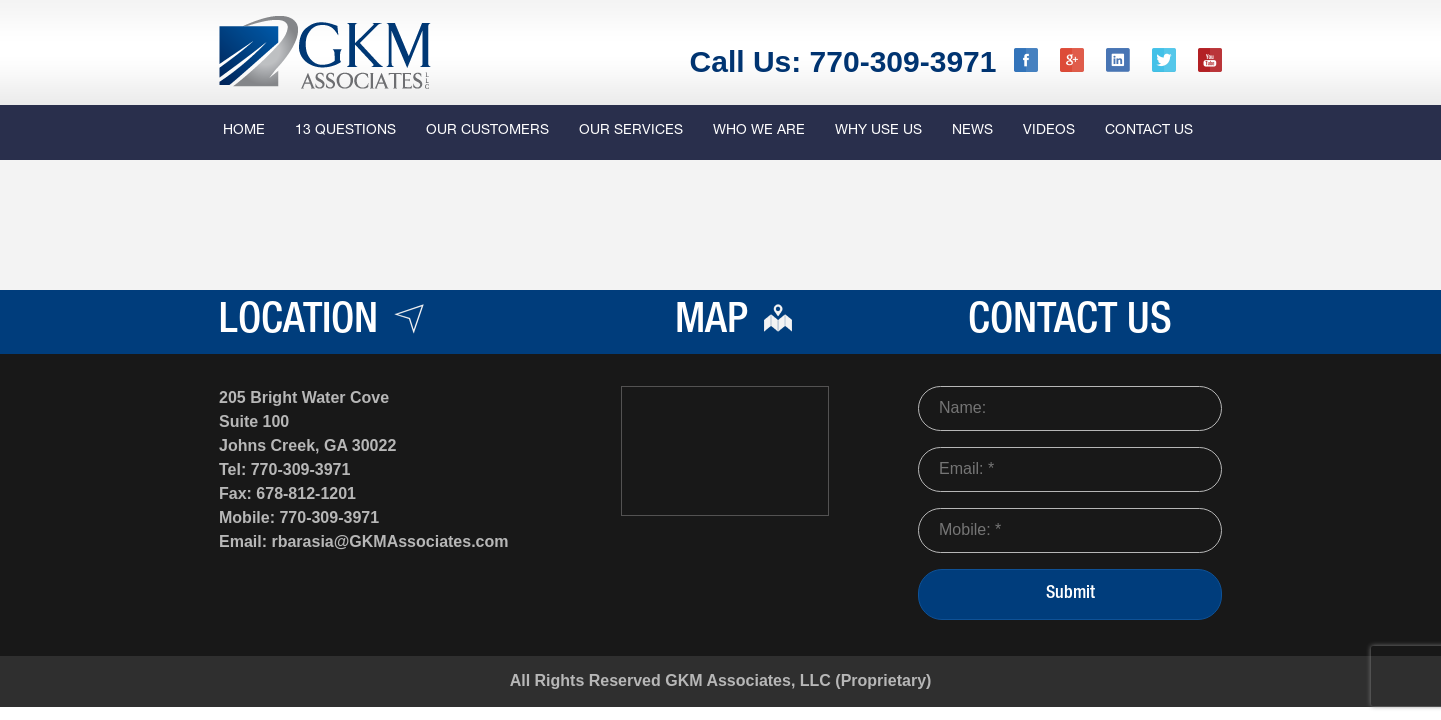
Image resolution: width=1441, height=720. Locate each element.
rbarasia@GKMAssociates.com (389, 541)
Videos (1049, 131)
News (972, 131)
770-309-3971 (301, 469)
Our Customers (487, 131)
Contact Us (1149, 131)
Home (244, 131)
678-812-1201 (306, 493)
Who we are (759, 131)
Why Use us (878, 131)
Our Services (631, 131)
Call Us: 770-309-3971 (843, 61)
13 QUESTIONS (345, 131)
